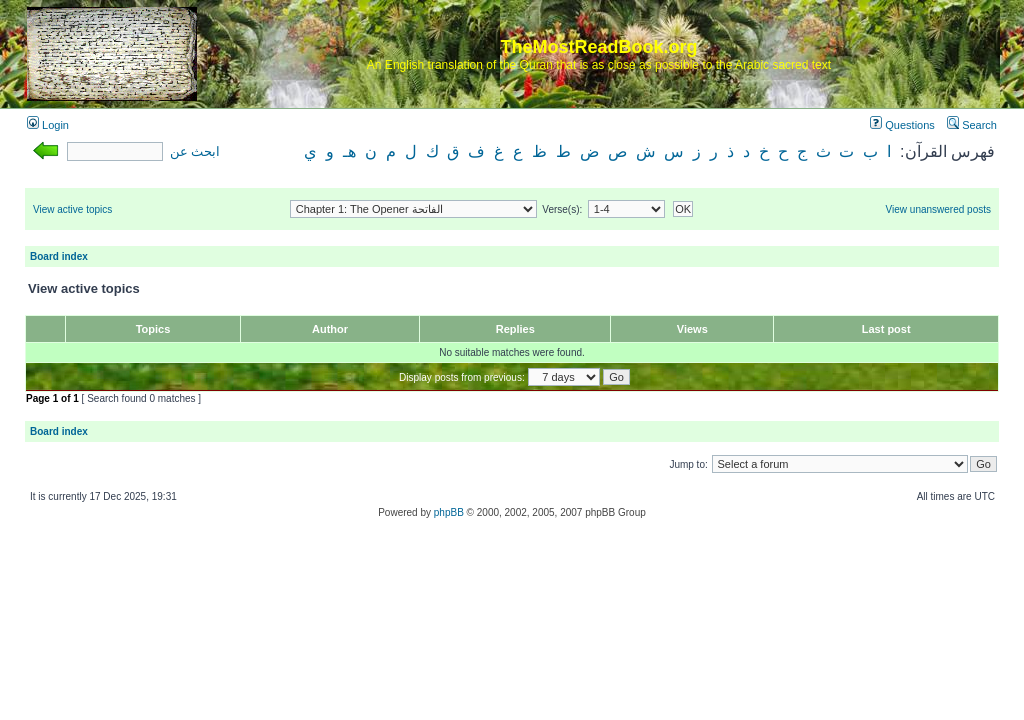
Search (972, 125)
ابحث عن (195, 152)
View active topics (72, 209)
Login (48, 125)
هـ (349, 151)
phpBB (449, 512)
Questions (902, 125)
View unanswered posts (938, 209)
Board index (59, 256)
